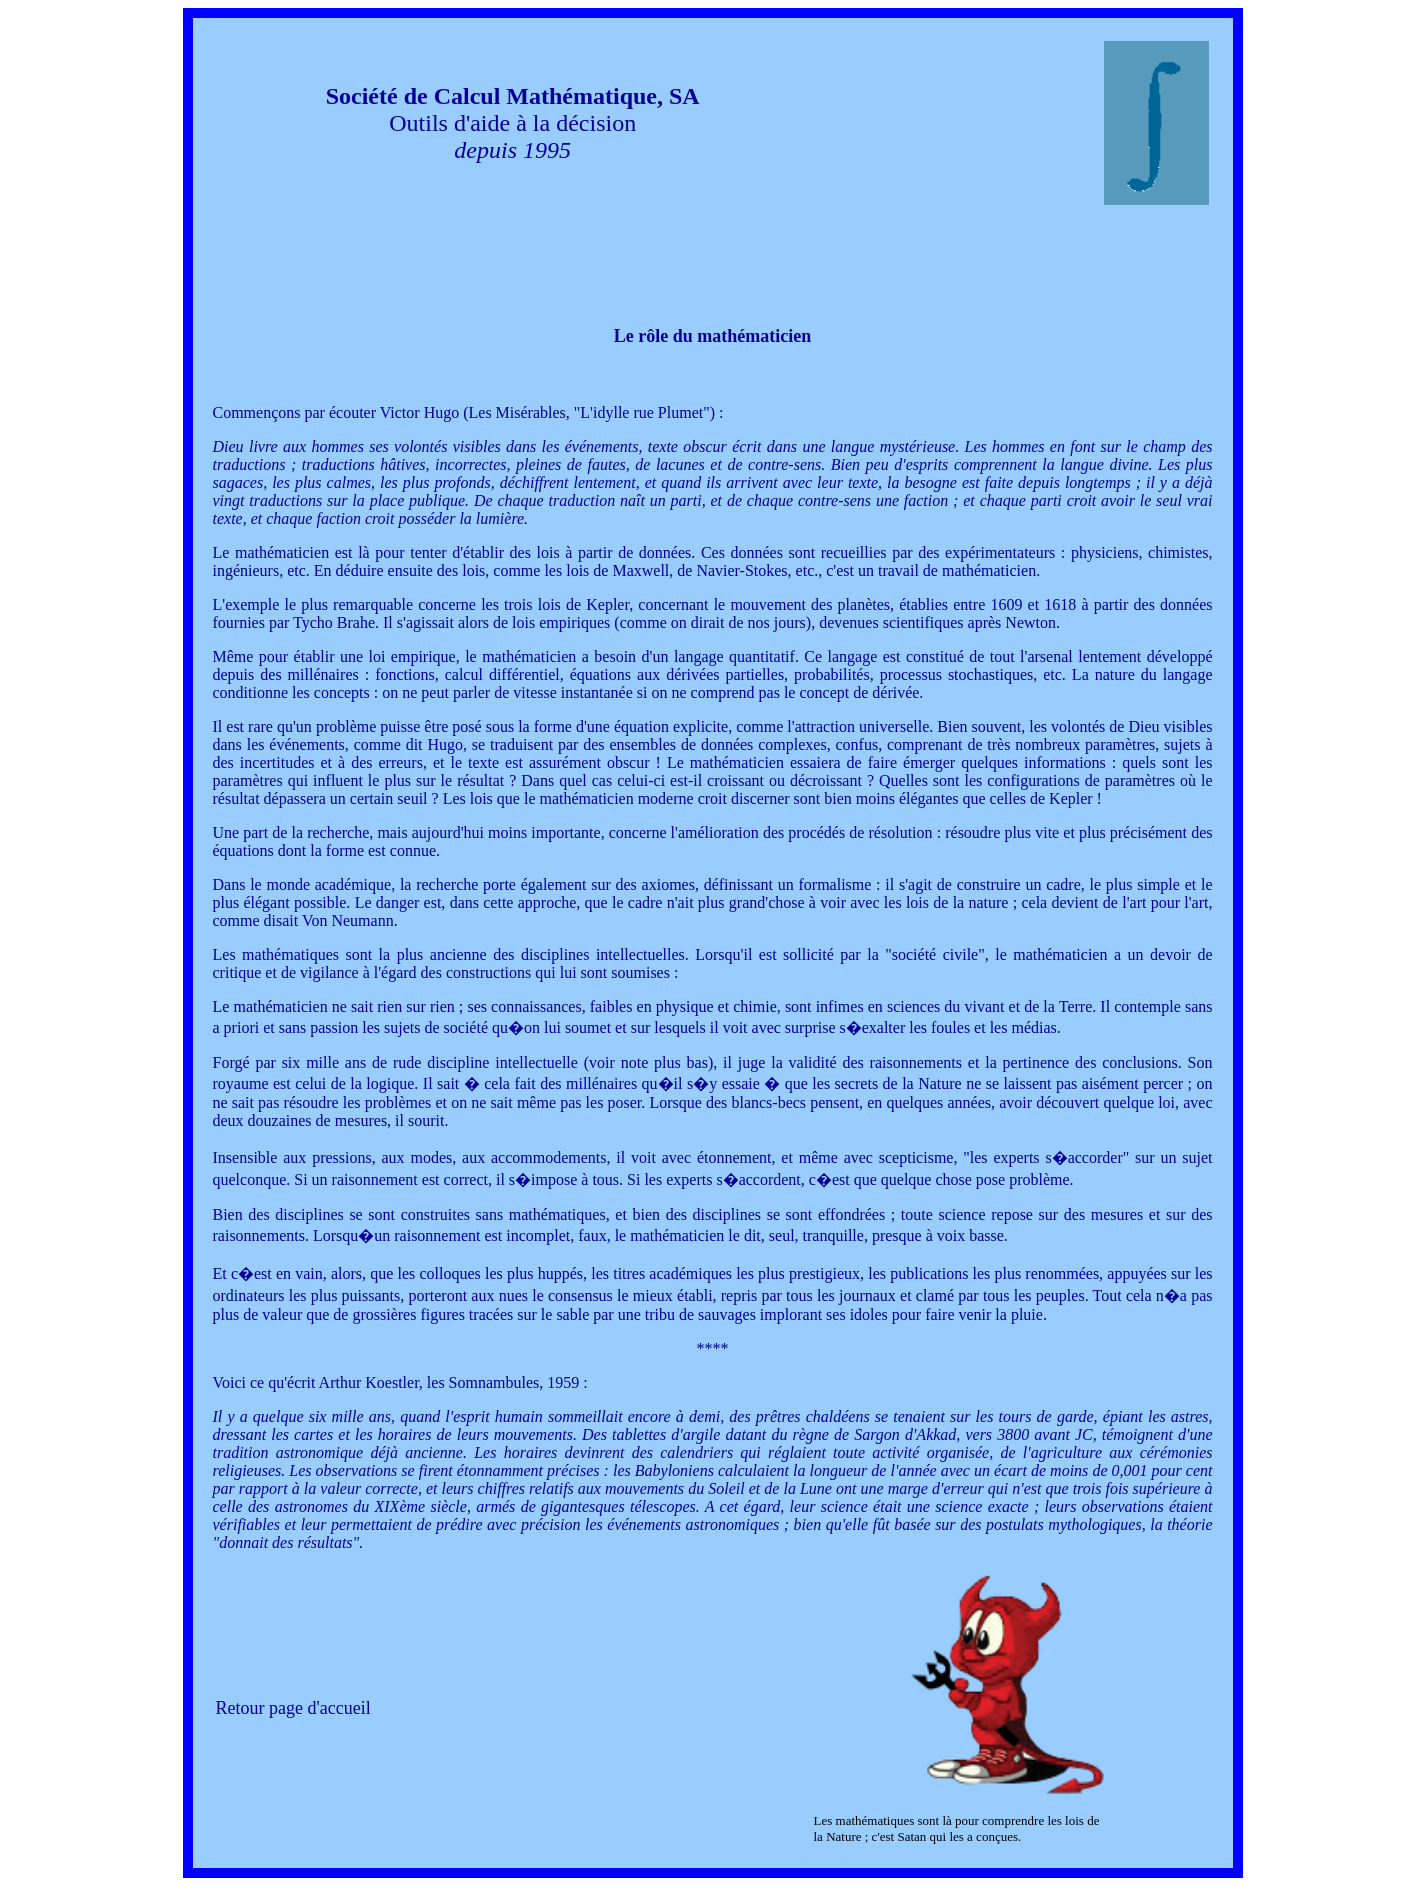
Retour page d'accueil (293, 1708)
